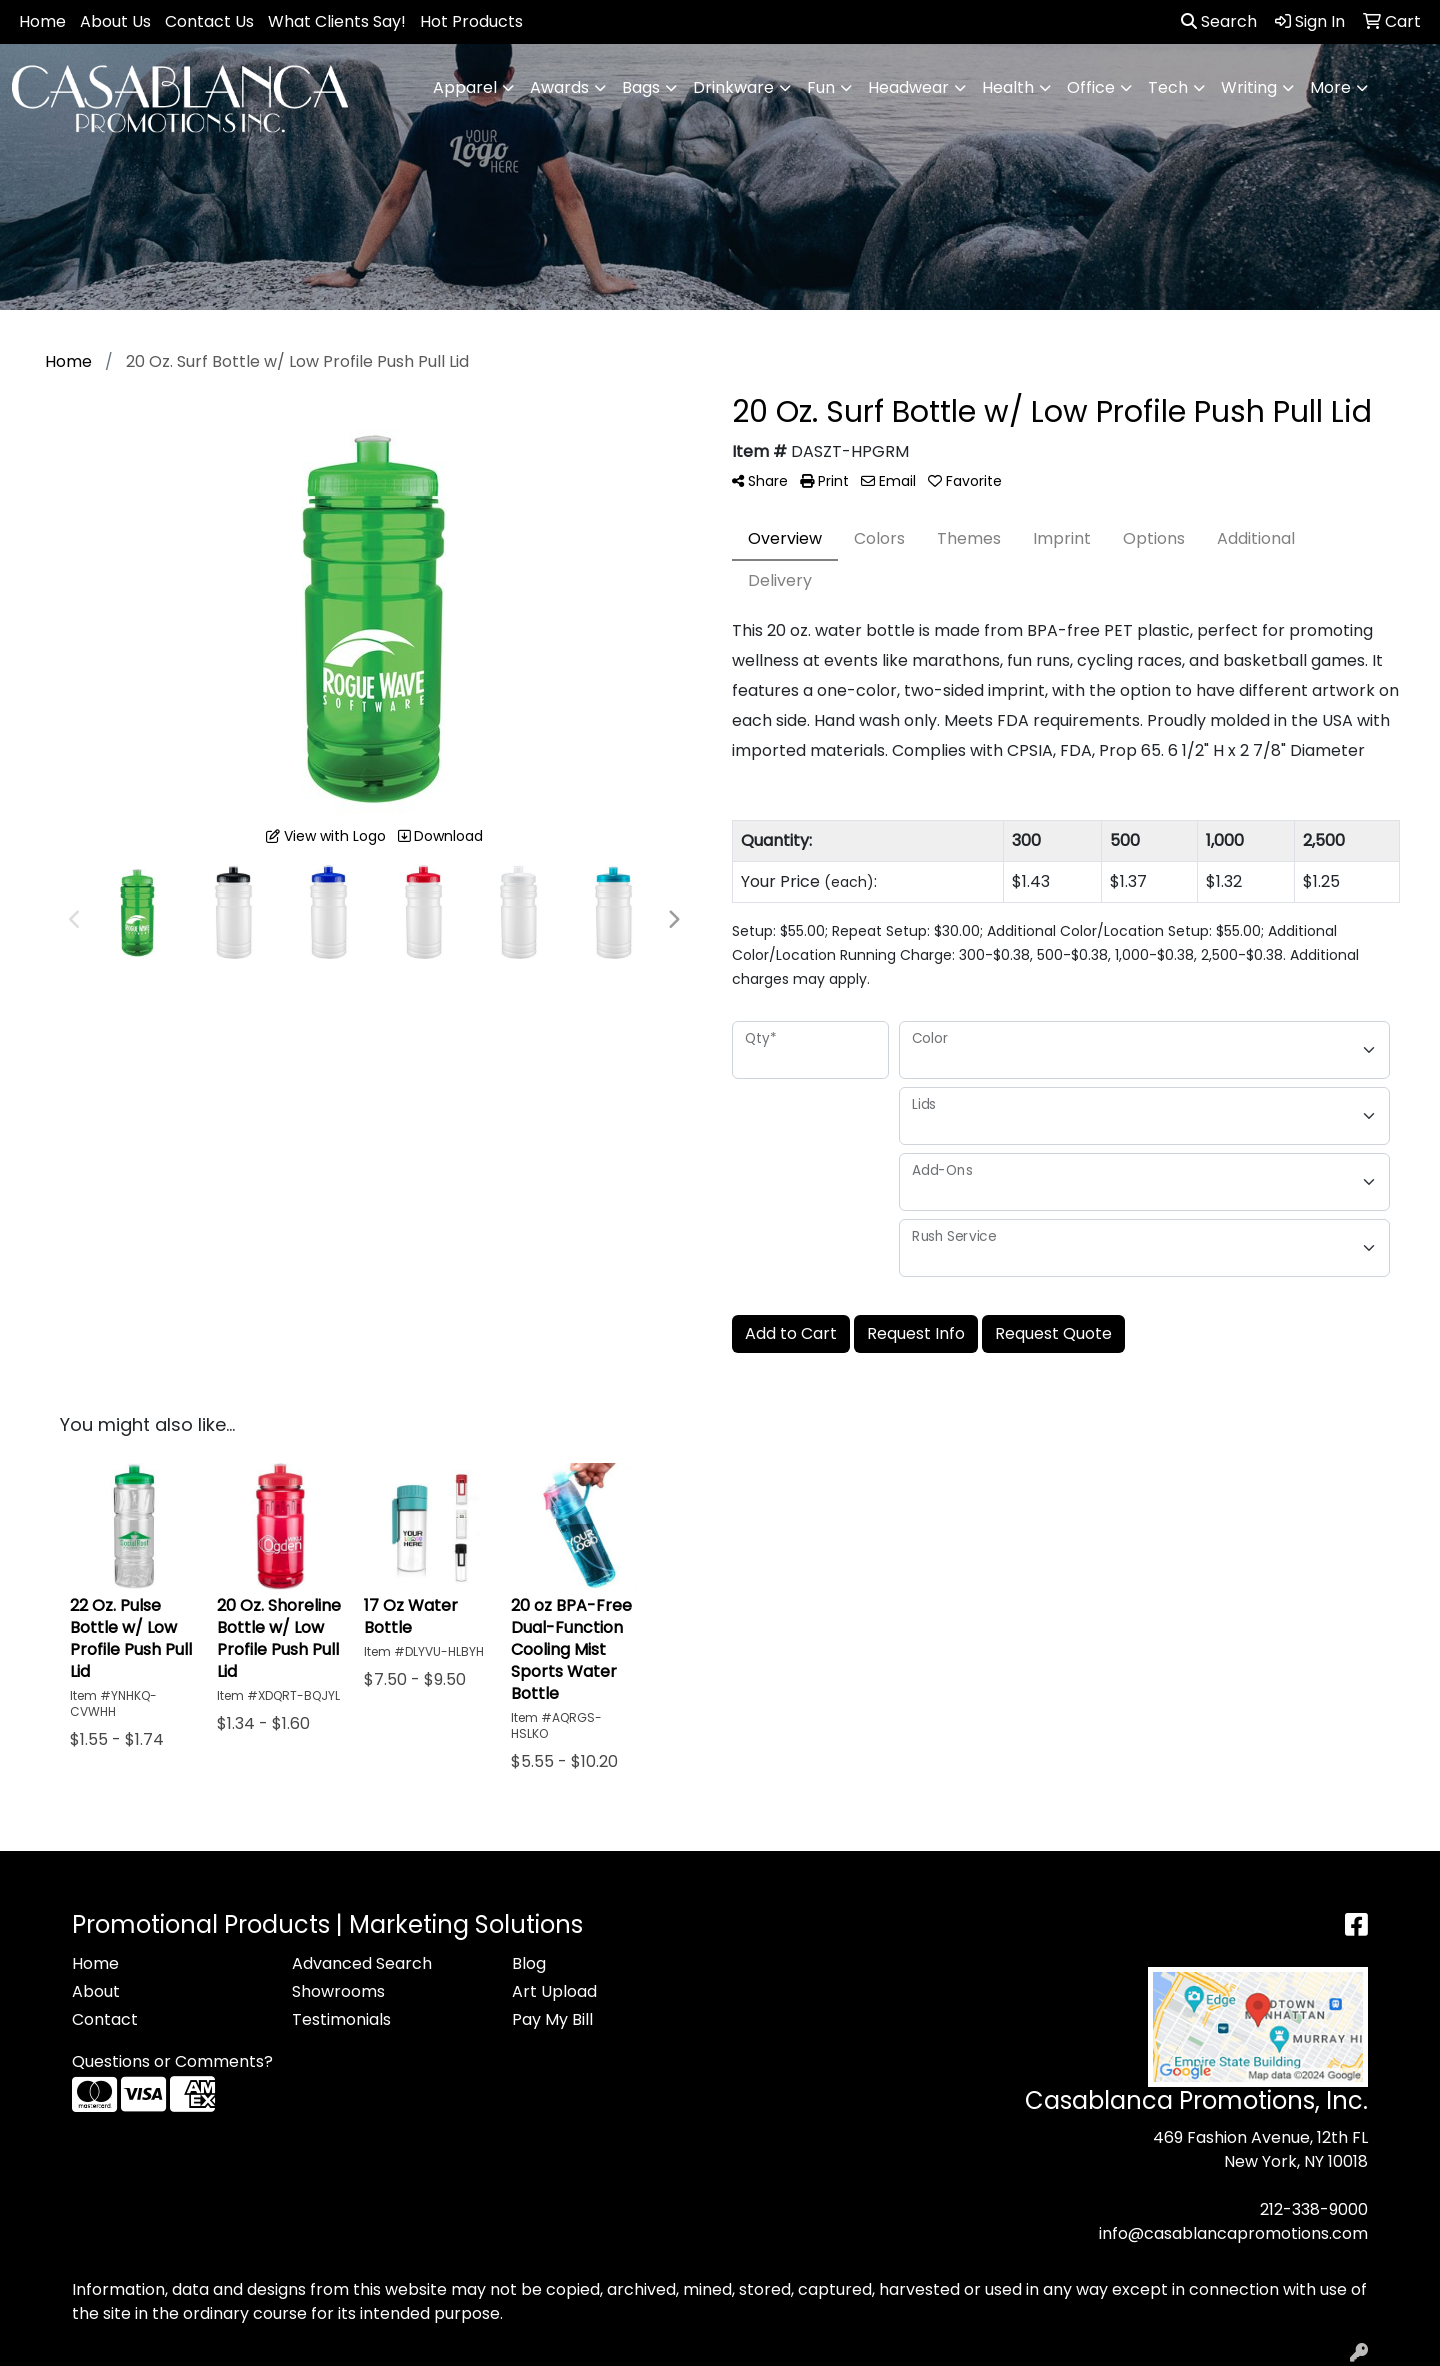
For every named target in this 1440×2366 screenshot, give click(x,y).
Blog (529, 1963)
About (96, 1991)
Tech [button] (1168, 87)
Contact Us (209, 21)
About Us (115, 21)
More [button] (1330, 87)
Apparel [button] (465, 87)
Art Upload (554, 1991)
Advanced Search (362, 1963)
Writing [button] (1249, 87)
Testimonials (341, 2019)
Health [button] (1008, 87)
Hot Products (471, 21)
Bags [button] (641, 87)
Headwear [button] (908, 87)
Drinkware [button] (733, 87)
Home (42, 21)
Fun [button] (821, 87)
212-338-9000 (1314, 2209)
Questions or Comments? (172, 2061)
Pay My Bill (552, 2019)
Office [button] (1091, 87)
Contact (105, 2019)
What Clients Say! (337, 21)
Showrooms (338, 1991)
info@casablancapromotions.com (1233, 2233)
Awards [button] (559, 87)
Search (1219, 21)
